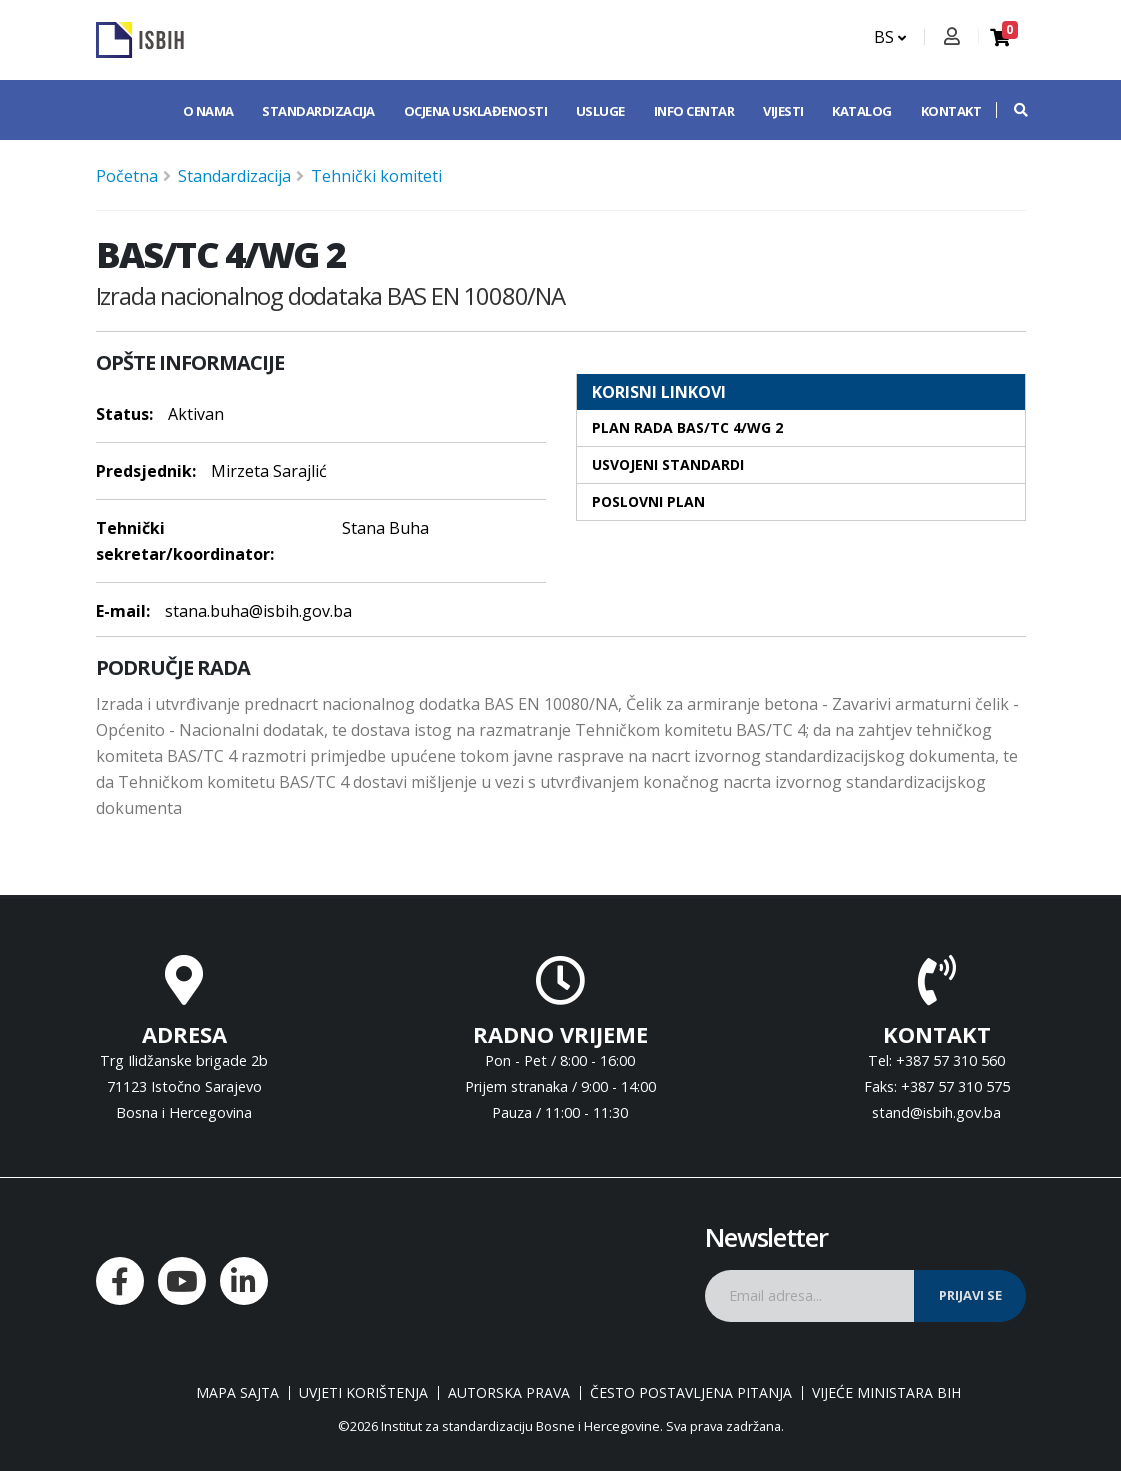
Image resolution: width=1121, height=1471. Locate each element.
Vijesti (783, 111)
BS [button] (890, 37)
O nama (208, 111)
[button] (1011, 110)
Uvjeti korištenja (363, 1393)
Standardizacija (318, 111)
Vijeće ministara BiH (886, 1393)
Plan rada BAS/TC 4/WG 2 (687, 427)
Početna (127, 176)
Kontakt (951, 111)
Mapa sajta (237, 1393)
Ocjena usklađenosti (476, 111)
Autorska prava (509, 1393)
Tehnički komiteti (376, 176)
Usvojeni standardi (668, 464)
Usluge (600, 111)
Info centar (694, 111)
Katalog (862, 111)
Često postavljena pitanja (691, 1393)
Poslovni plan (648, 501)
